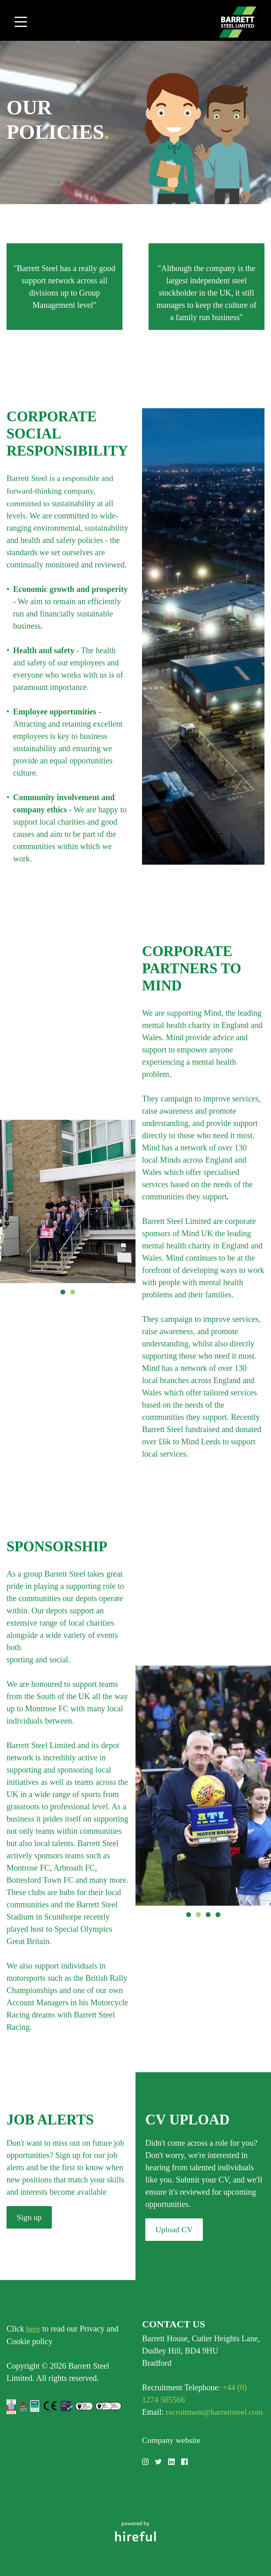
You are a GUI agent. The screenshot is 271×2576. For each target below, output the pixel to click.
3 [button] (208, 1913)
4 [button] (217, 1913)
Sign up (29, 2216)
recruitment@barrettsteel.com (214, 2410)
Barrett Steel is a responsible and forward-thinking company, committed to (60, 490)
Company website (171, 2438)
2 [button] (72, 1291)
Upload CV (174, 2228)
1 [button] (62, 1291)
